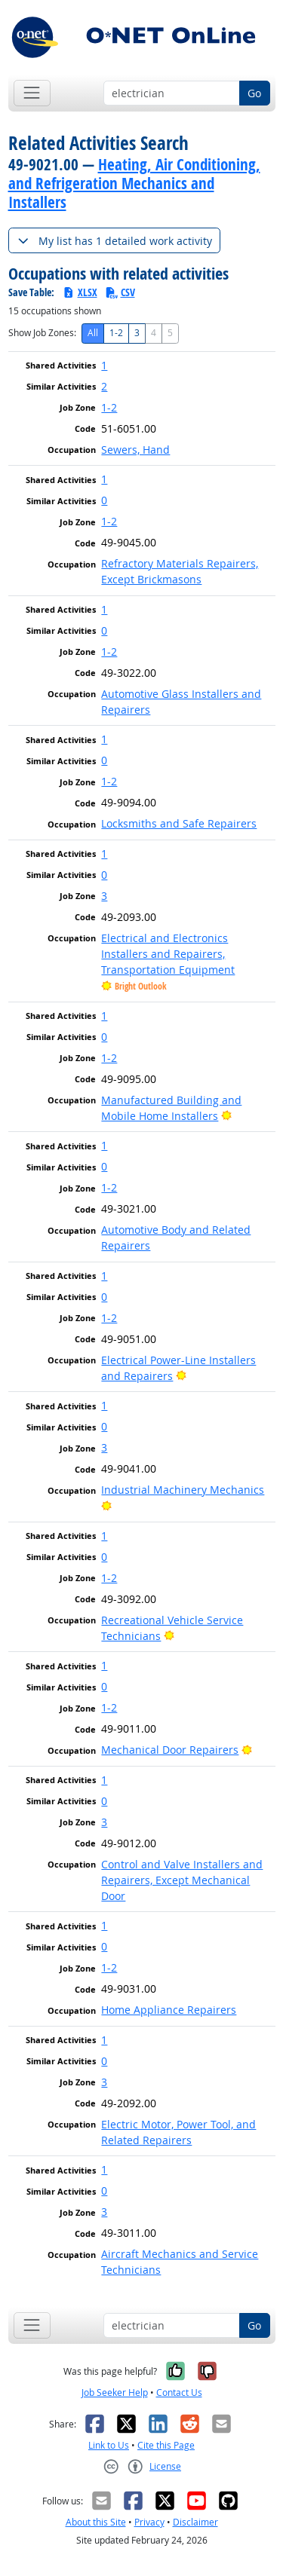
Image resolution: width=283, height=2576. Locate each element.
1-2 (116, 332)
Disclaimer (195, 2522)
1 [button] (104, 365)
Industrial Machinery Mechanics (182, 1489)
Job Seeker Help (115, 2392)
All (93, 332)
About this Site (96, 2522)
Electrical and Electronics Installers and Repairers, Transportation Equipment (168, 954)
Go (254, 93)
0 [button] (104, 500)
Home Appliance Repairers (168, 2009)
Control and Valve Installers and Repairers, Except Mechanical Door (182, 1880)
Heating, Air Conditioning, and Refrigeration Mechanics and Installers (134, 183)
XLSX (79, 292)
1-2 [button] (109, 407)
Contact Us (179, 2392)
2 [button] (104, 386)
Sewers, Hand (135, 449)
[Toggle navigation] (32, 93)
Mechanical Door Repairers (169, 1749)
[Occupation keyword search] (171, 93)
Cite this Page (166, 2445)
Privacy (149, 2522)
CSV (120, 292)
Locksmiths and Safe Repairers (179, 823)
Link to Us (108, 2445)
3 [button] (104, 896)
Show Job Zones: (42, 332)
